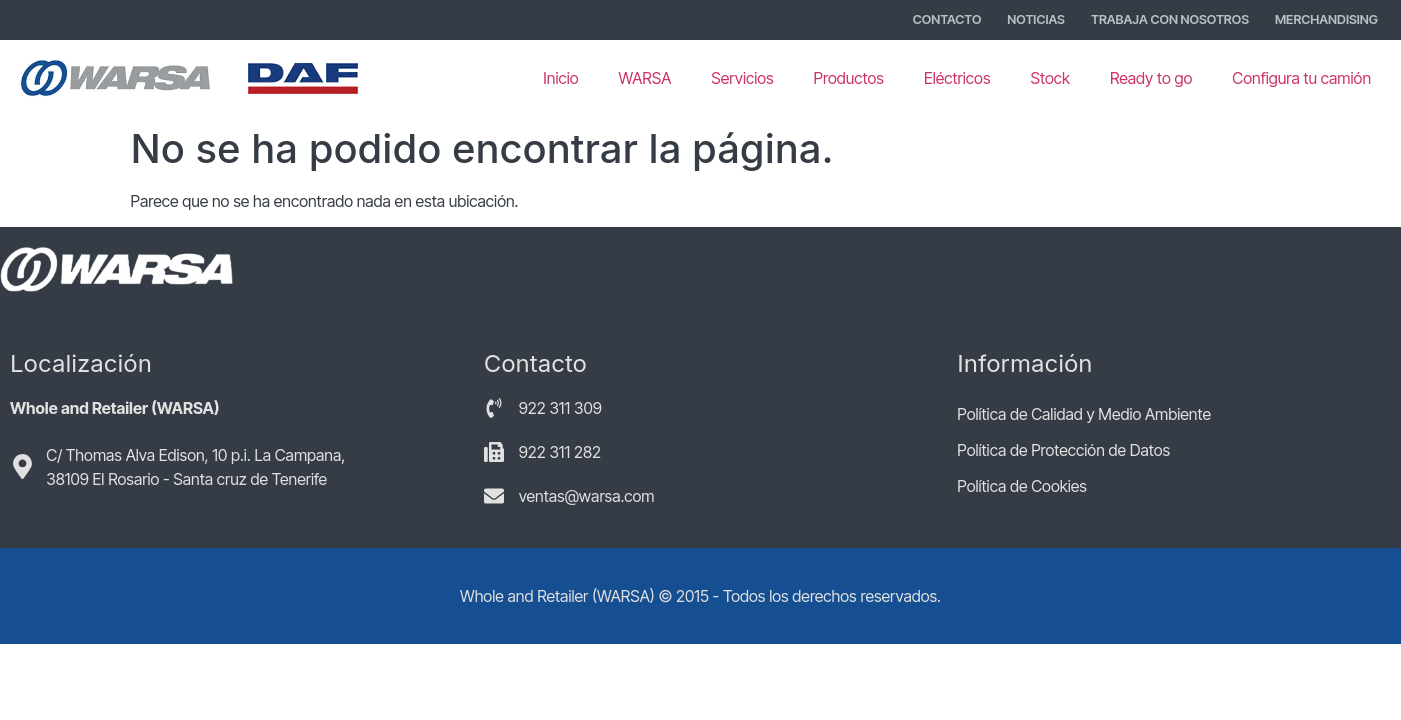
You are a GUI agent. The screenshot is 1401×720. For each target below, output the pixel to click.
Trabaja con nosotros (1170, 19)
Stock (1049, 78)
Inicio (560, 78)
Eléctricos (957, 78)
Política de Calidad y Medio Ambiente (1084, 414)
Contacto (947, 19)
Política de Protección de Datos (1063, 450)
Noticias (1036, 19)
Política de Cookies (1021, 486)
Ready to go (1151, 78)
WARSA (645, 78)
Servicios (742, 78)
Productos (849, 78)
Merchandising (1326, 19)
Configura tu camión (1301, 78)
